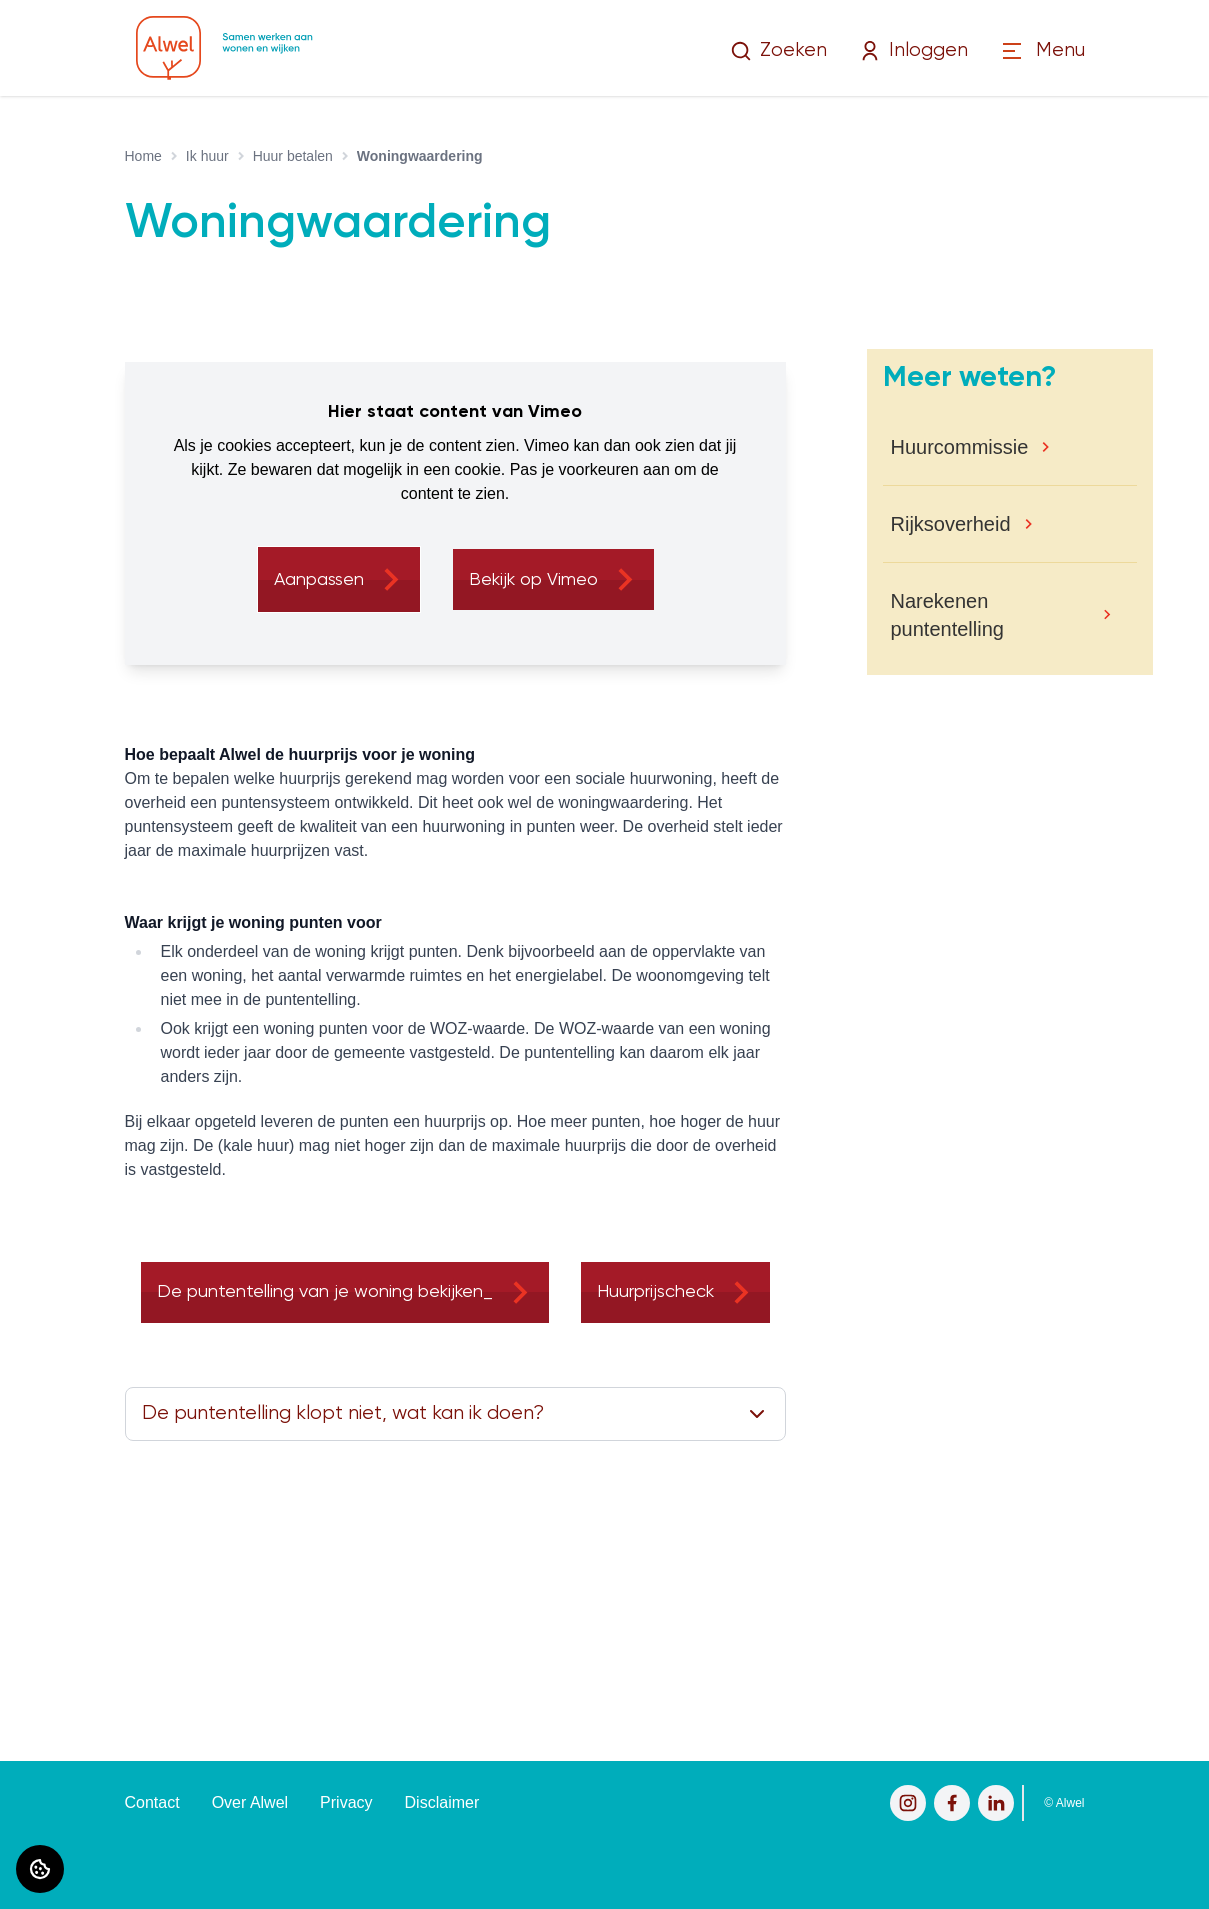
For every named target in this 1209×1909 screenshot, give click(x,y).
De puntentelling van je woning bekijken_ (325, 1292)
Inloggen (913, 51)
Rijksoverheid (951, 524)
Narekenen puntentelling (947, 615)
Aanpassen (319, 580)
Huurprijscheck (655, 1292)
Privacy (346, 1802)
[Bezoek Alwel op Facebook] (952, 1803)
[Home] (225, 48)
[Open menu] (1042, 51)
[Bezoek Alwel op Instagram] (908, 1803)
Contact (152, 1802)
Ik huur (207, 156)
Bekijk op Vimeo (533, 580)
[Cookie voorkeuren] (40, 1869)
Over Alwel (250, 1802)
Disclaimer (442, 1802)
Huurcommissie (960, 447)
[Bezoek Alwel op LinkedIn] (996, 1803)
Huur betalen (293, 156)
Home (143, 156)
